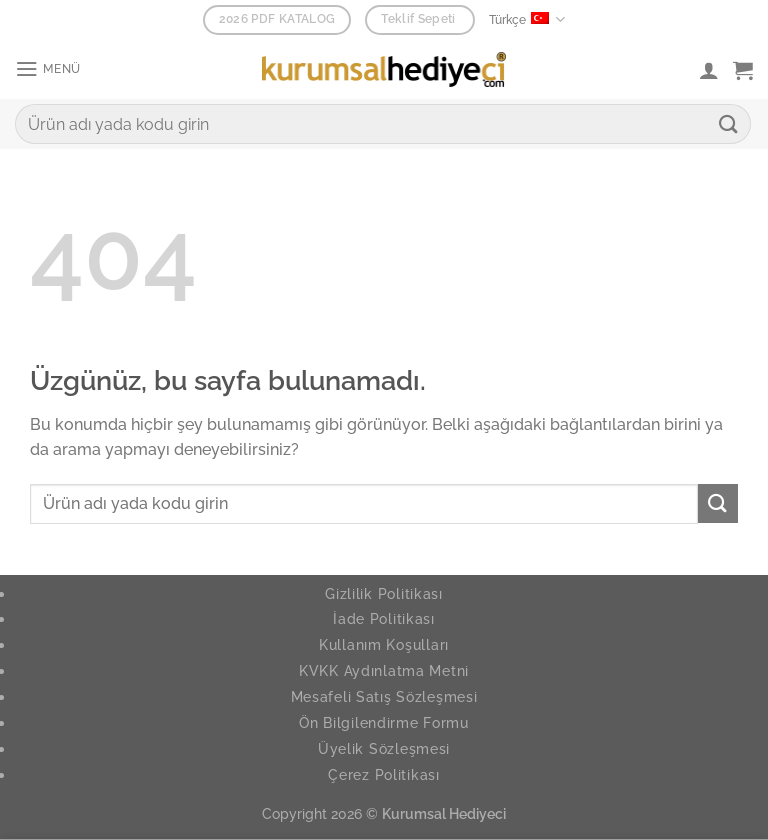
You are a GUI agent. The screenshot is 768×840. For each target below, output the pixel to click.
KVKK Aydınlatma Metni (384, 670)
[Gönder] (729, 123)
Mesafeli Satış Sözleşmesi (384, 696)
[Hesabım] (709, 70)
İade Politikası (384, 618)
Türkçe (527, 19)
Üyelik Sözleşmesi (384, 748)
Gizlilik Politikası (384, 593)
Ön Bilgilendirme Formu (384, 722)
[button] (50, 69)
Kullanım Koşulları (384, 644)
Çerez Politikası (384, 774)
